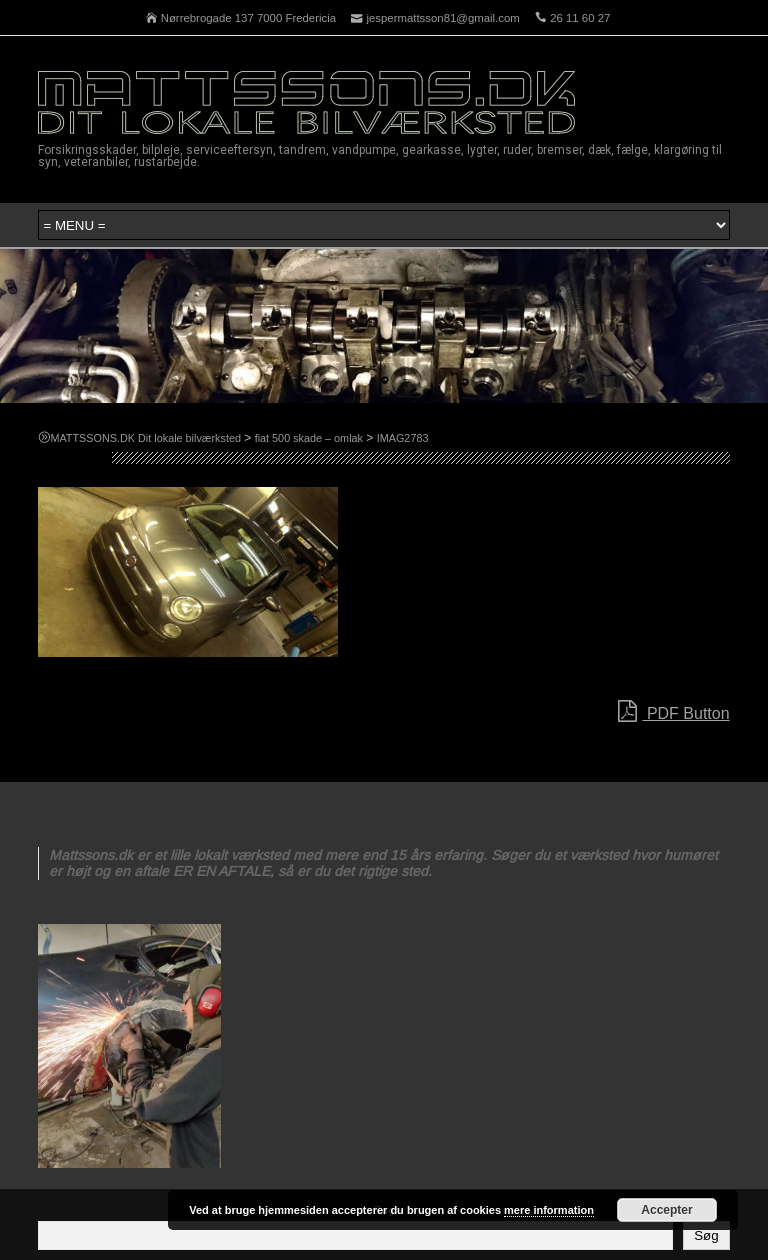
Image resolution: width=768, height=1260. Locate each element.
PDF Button (673, 712)
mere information (549, 1210)
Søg (706, 1235)
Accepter (666, 1210)
